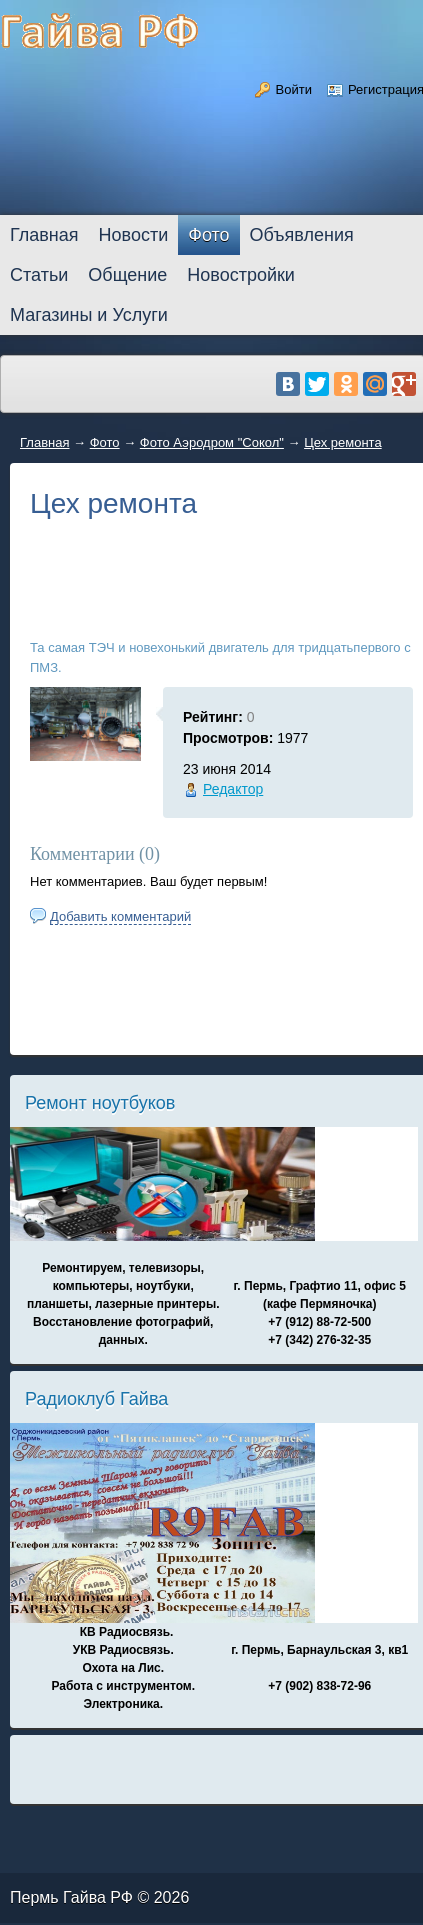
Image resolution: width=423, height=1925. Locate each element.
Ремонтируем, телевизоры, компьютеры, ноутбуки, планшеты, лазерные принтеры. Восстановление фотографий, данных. (123, 1304)
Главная (44, 442)
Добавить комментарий (120, 916)
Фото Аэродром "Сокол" (212, 442)
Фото (105, 442)
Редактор (233, 789)
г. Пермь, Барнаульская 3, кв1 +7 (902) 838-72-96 (319, 1668)
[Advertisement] (221, 594)
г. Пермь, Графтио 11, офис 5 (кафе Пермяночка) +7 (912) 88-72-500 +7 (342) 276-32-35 (320, 1313)
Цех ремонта (343, 442)
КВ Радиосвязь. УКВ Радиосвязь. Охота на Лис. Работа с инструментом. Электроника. (123, 1668)
